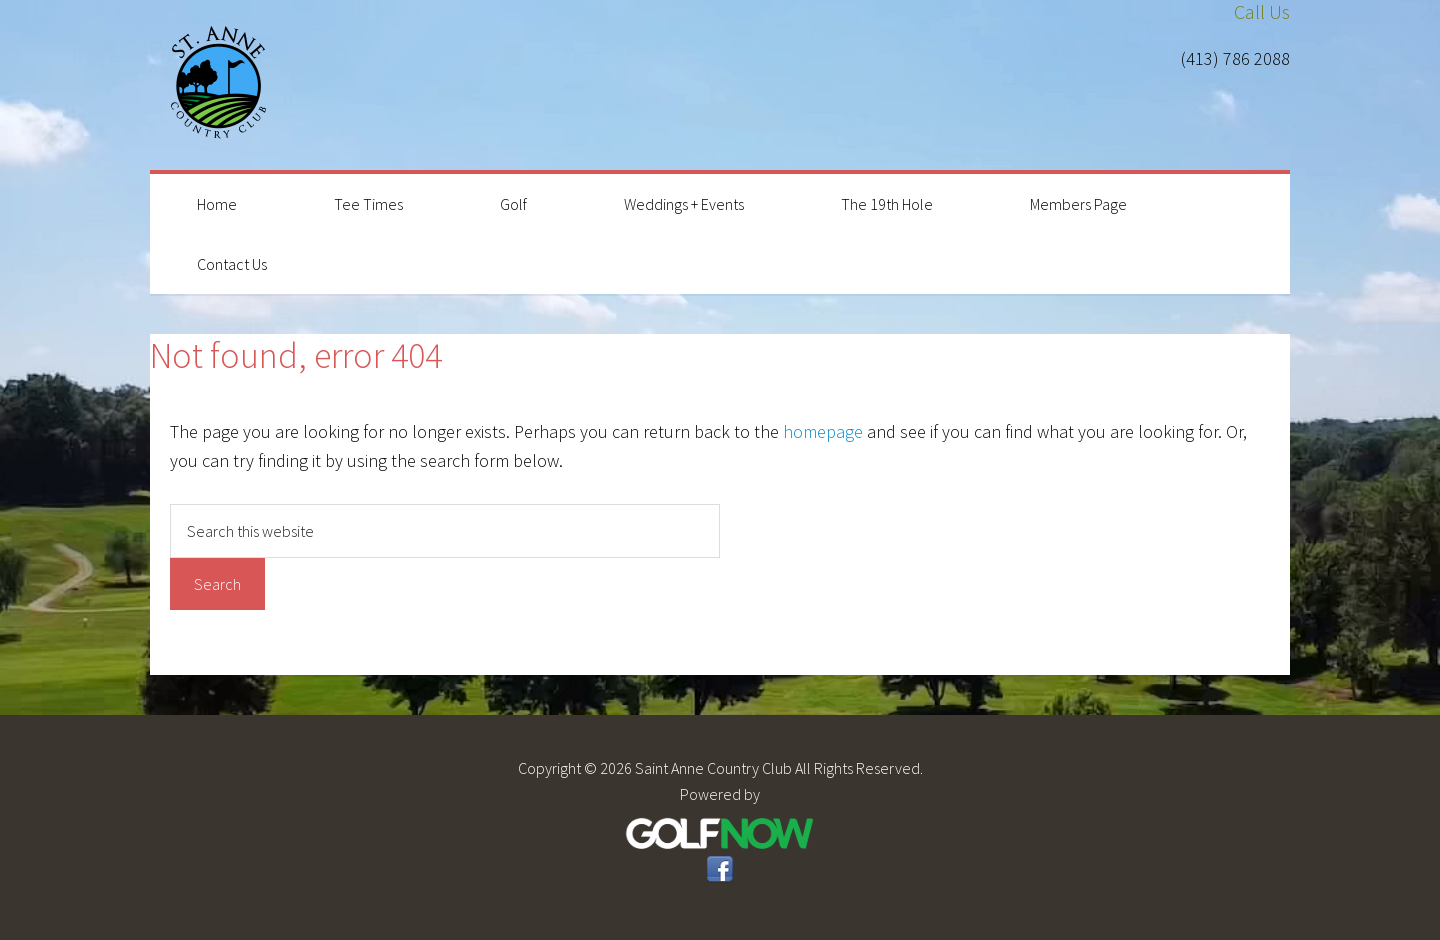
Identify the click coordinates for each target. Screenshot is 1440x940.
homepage (823, 431)
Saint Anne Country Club (220, 85)
